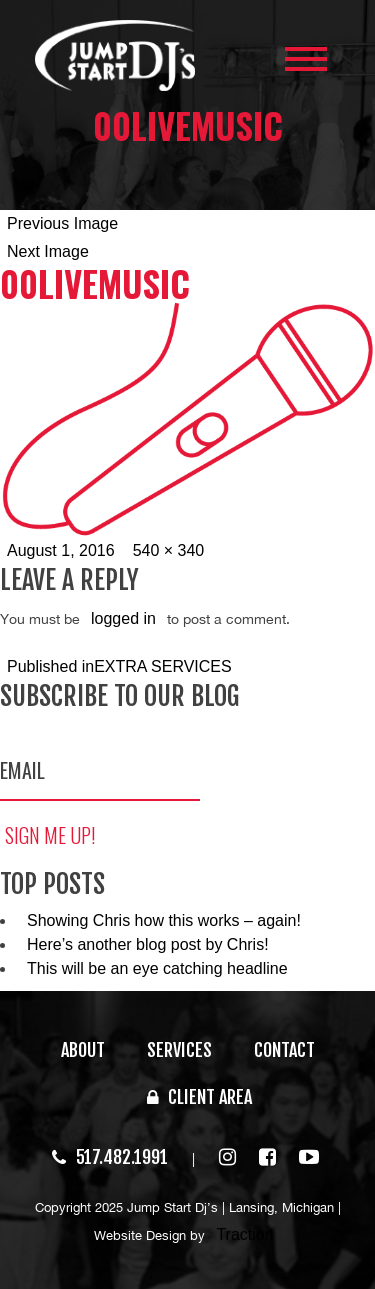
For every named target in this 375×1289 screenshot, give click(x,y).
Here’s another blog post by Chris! (148, 944)
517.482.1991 (110, 1157)
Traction (244, 1234)
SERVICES (179, 1050)
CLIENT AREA (199, 1097)
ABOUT (83, 1050)
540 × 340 (169, 550)
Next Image (48, 251)
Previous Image (62, 223)
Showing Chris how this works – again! (164, 920)
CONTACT (284, 1050)
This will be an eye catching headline (157, 968)
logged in (123, 618)
